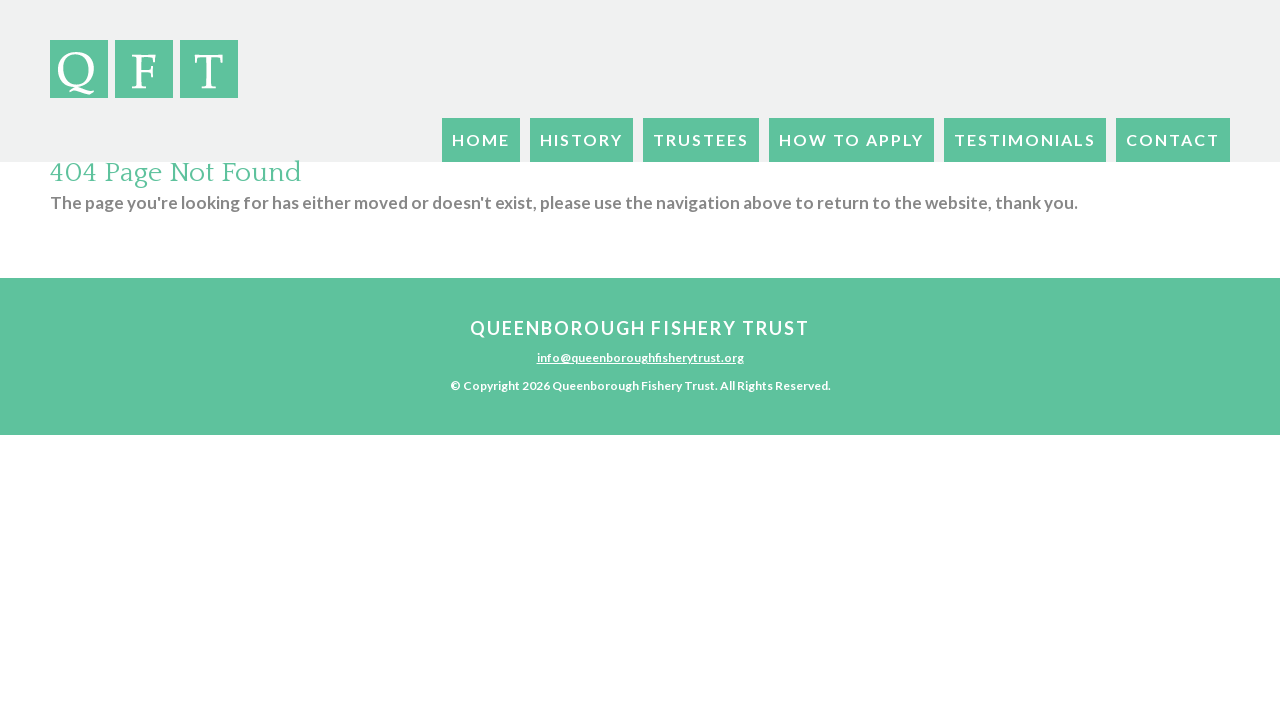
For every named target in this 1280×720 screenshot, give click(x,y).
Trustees (701, 139)
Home (481, 139)
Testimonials (1025, 139)
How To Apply (851, 139)
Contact (1173, 139)
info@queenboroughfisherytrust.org (640, 357)
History (581, 139)
